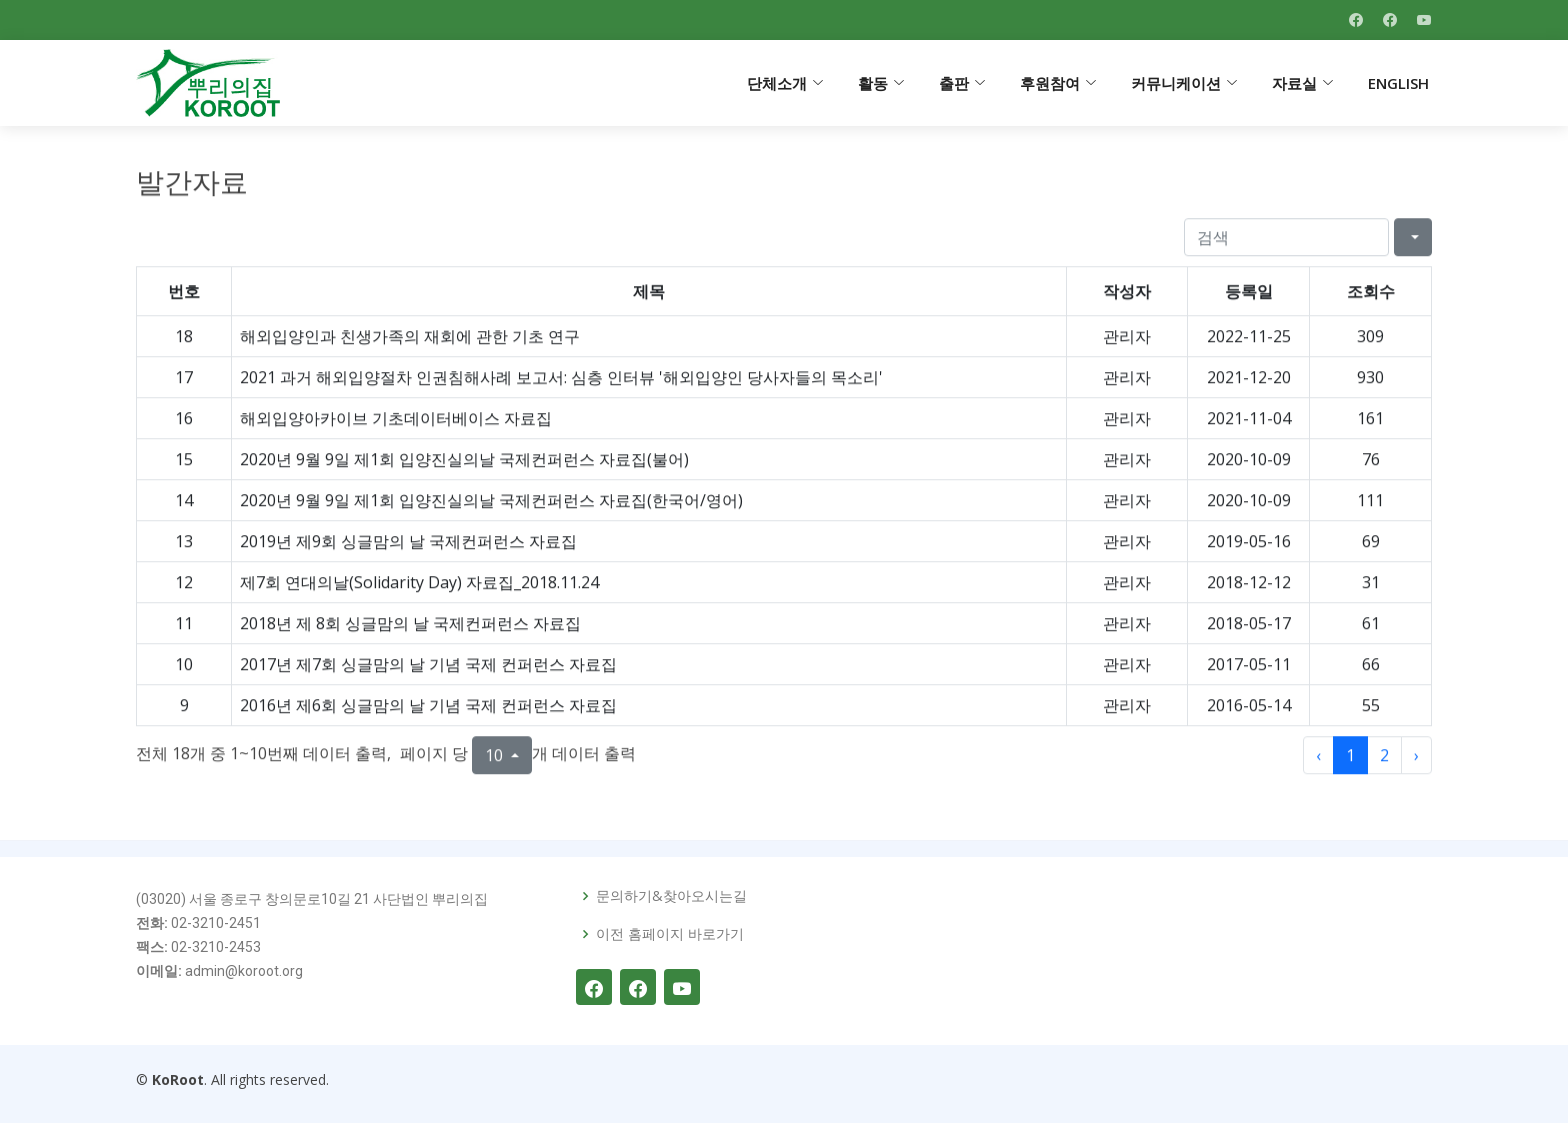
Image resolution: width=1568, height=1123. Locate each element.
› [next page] (1416, 764)
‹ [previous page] (1318, 764)
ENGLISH (1398, 83)
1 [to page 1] (1350, 764)
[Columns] (1413, 246)
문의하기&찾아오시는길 (671, 896)
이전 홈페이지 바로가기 (670, 934)
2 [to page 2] (1384, 764)
